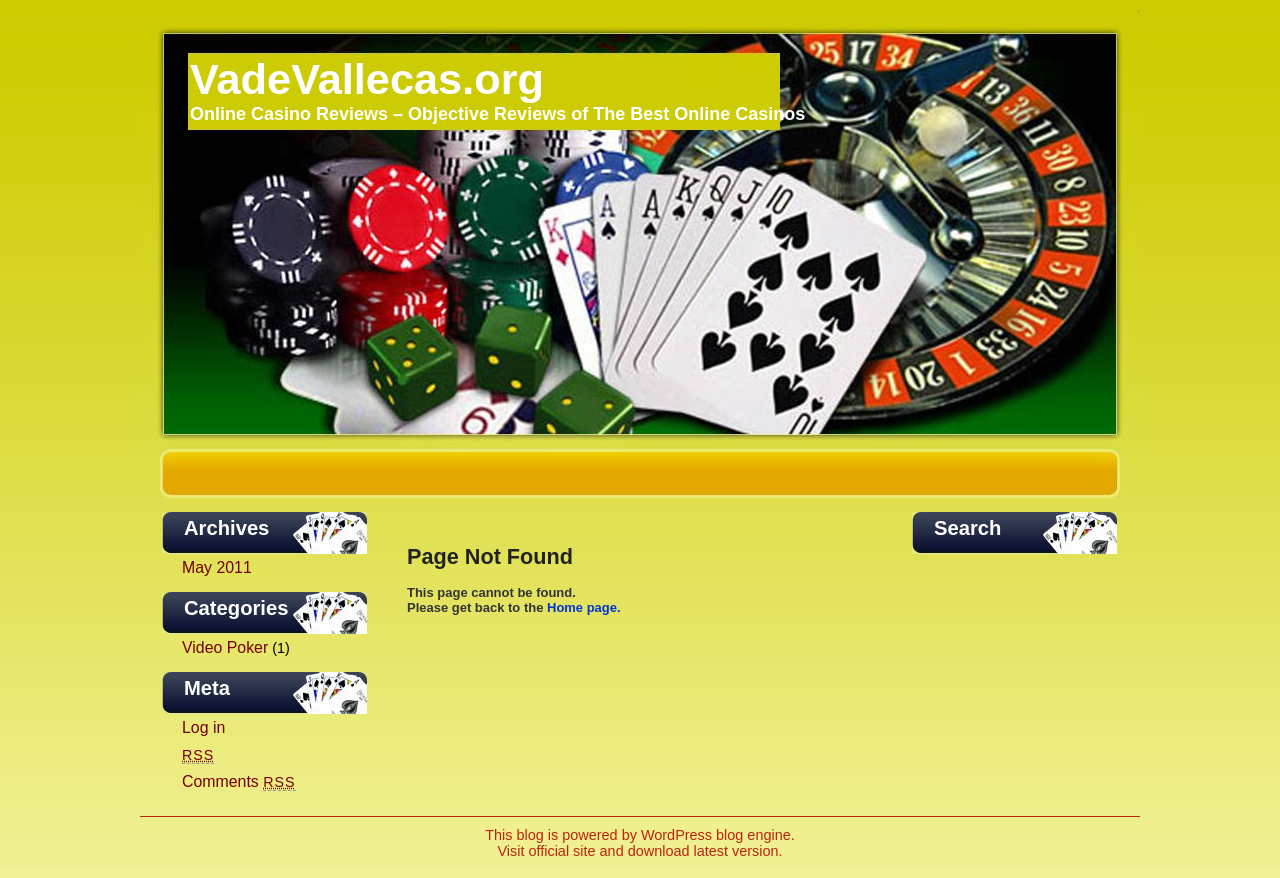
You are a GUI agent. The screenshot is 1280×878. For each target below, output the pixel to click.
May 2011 (217, 567)
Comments (239, 781)
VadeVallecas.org (367, 79)
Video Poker (225, 647)
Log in (203, 727)
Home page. (584, 607)
